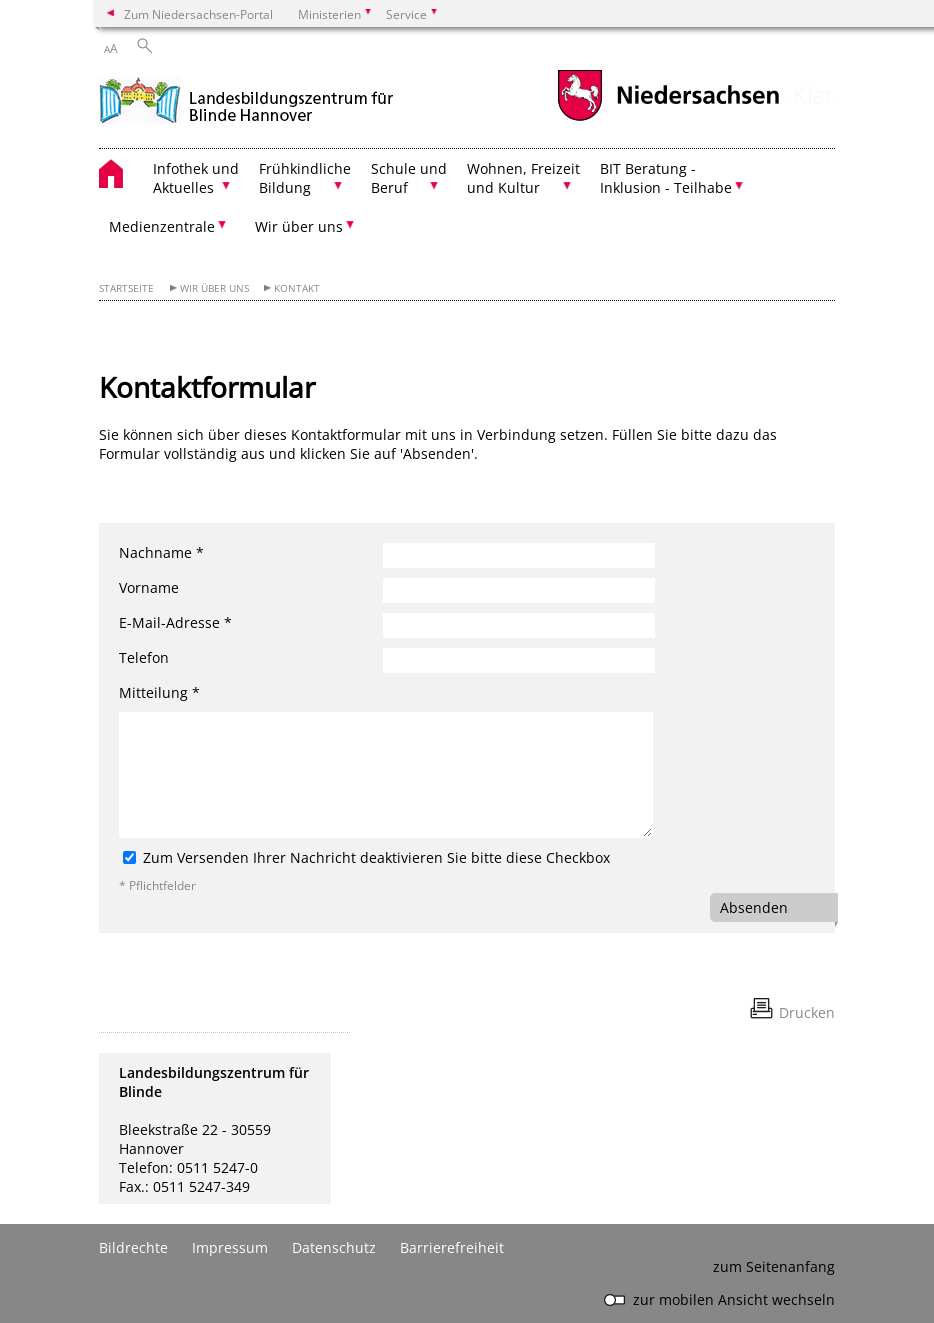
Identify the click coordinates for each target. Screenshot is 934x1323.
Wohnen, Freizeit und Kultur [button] (523, 178)
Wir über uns (214, 288)
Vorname (149, 587)
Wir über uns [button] (299, 226)
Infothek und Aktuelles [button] (196, 178)
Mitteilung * (159, 692)
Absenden (754, 907)
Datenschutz (334, 1247)
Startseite (126, 288)
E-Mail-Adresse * (175, 622)
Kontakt (297, 288)
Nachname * (161, 552)
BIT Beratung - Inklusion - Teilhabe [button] (666, 178)
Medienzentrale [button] (162, 226)
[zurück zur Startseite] (246, 98)
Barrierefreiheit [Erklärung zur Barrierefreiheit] (452, 1247)
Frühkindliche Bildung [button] (305, 178)
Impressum (230, 1247)
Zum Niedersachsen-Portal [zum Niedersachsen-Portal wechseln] (198, 14)
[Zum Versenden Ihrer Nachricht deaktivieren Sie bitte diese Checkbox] (129, 857)
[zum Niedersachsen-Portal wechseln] (668, 118)
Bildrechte (133, 1247)
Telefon (144, 657)
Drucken (807, 1012)
